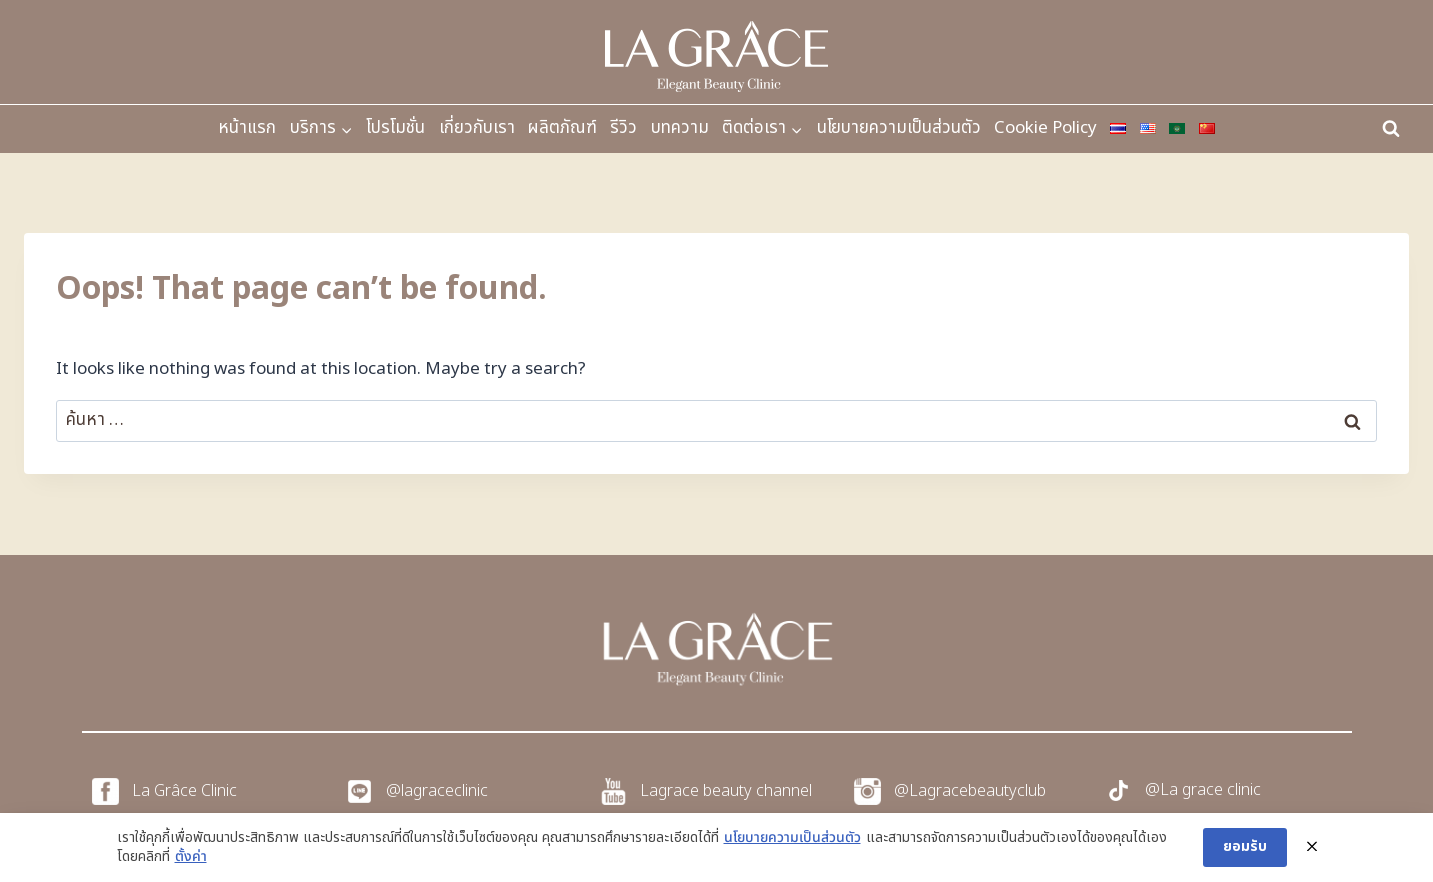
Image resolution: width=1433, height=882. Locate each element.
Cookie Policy (1045, 128)
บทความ (680, 128)
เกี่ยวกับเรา (477, 128)
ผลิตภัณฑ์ (562, 128)
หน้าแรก (247, 128)
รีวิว (623, 128)
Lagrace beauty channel (726, 791)
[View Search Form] (1391, 129)
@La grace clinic (1203, 790)
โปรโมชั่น (395, 128)
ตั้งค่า (191, 857)
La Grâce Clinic (184, 791)
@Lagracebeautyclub (970, 791)
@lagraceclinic (437, 791)
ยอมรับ (1245, 846)
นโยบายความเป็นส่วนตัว (899, 128)
